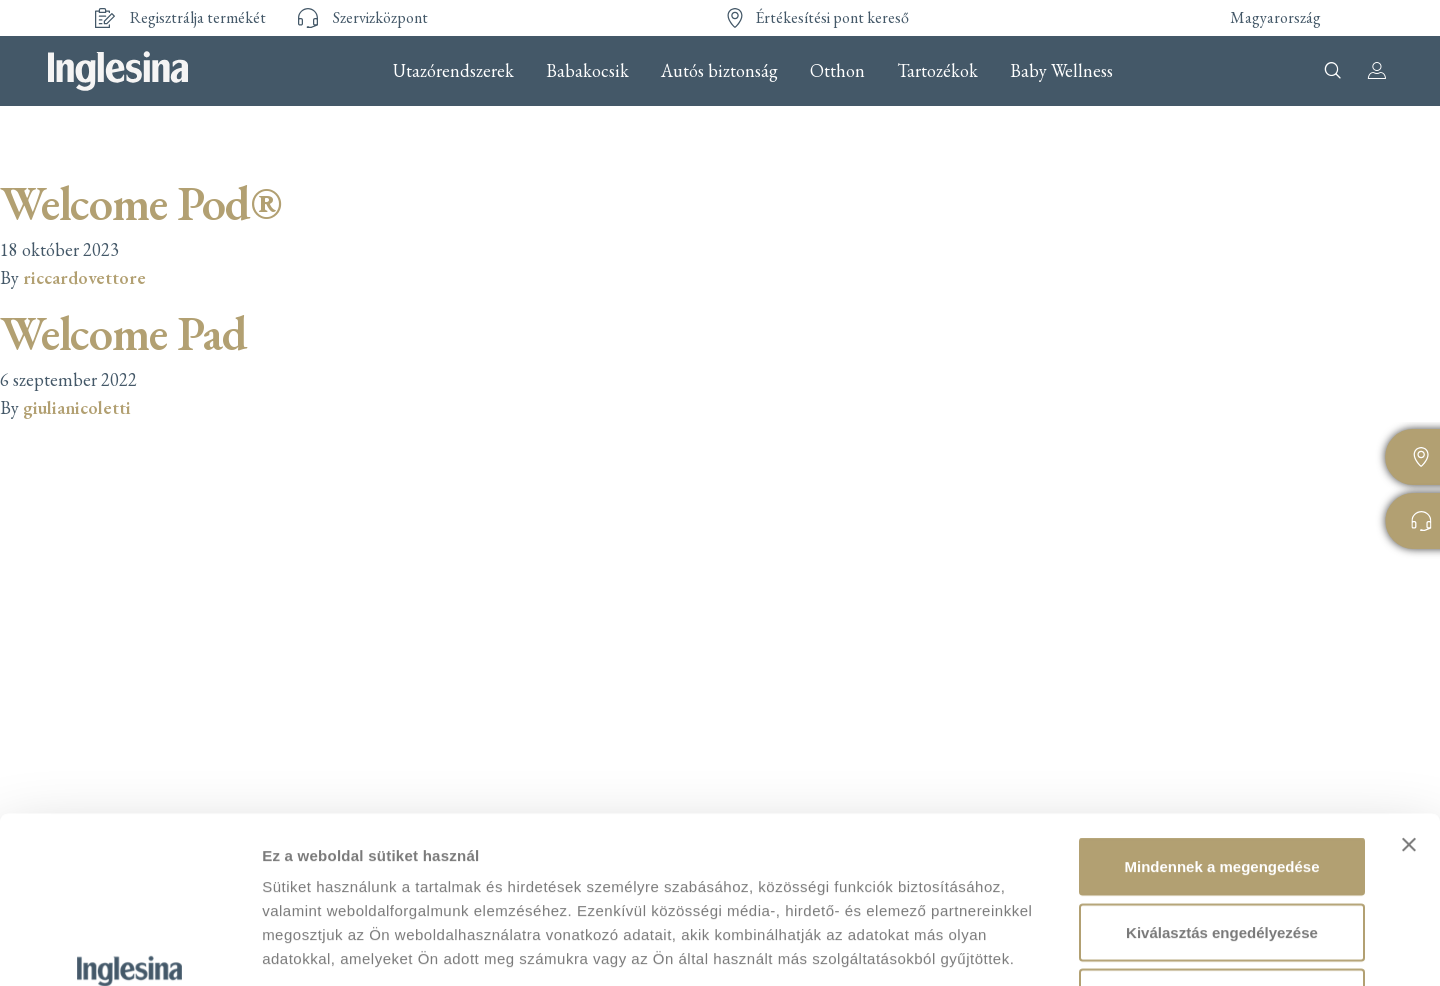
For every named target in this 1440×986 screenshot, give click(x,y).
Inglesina (118, 71)
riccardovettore (84, 277)
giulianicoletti (77, 407)
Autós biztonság (719, 71)
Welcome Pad (123, 333)
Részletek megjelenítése (1136, 946)
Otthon (837, 71)
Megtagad (1222, 854)
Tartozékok (937, 71)
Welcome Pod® (140, 203)
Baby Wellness (1061, 71)
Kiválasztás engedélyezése (1222, 789)
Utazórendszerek (453, 71)
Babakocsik (587, 71)
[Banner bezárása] (1409, 702)
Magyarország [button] (1275, 17)
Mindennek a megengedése (1221, 723)
